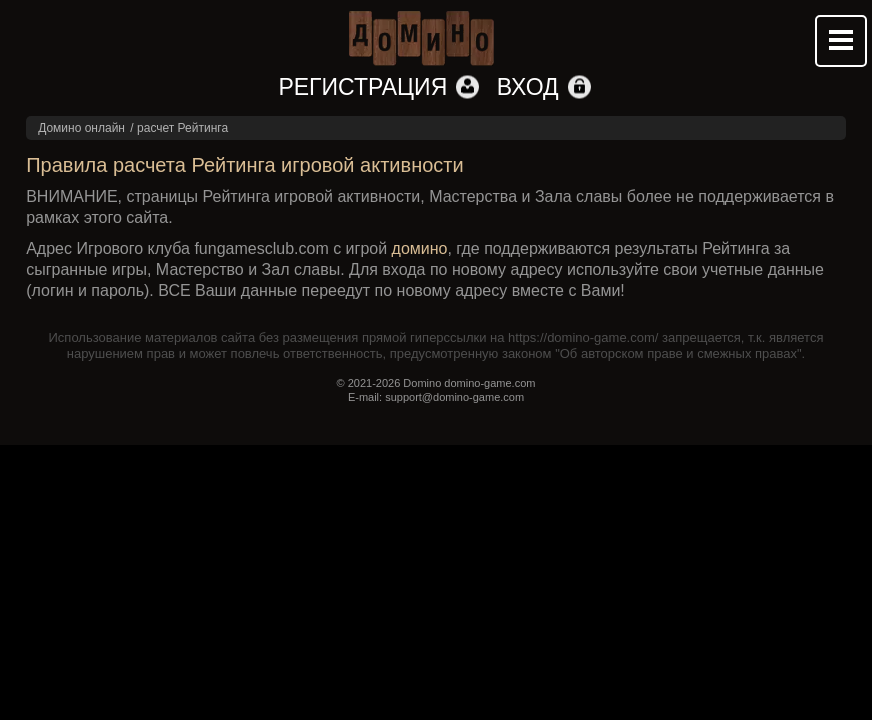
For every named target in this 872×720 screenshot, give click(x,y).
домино (420, 248)
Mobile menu (841, 41)
